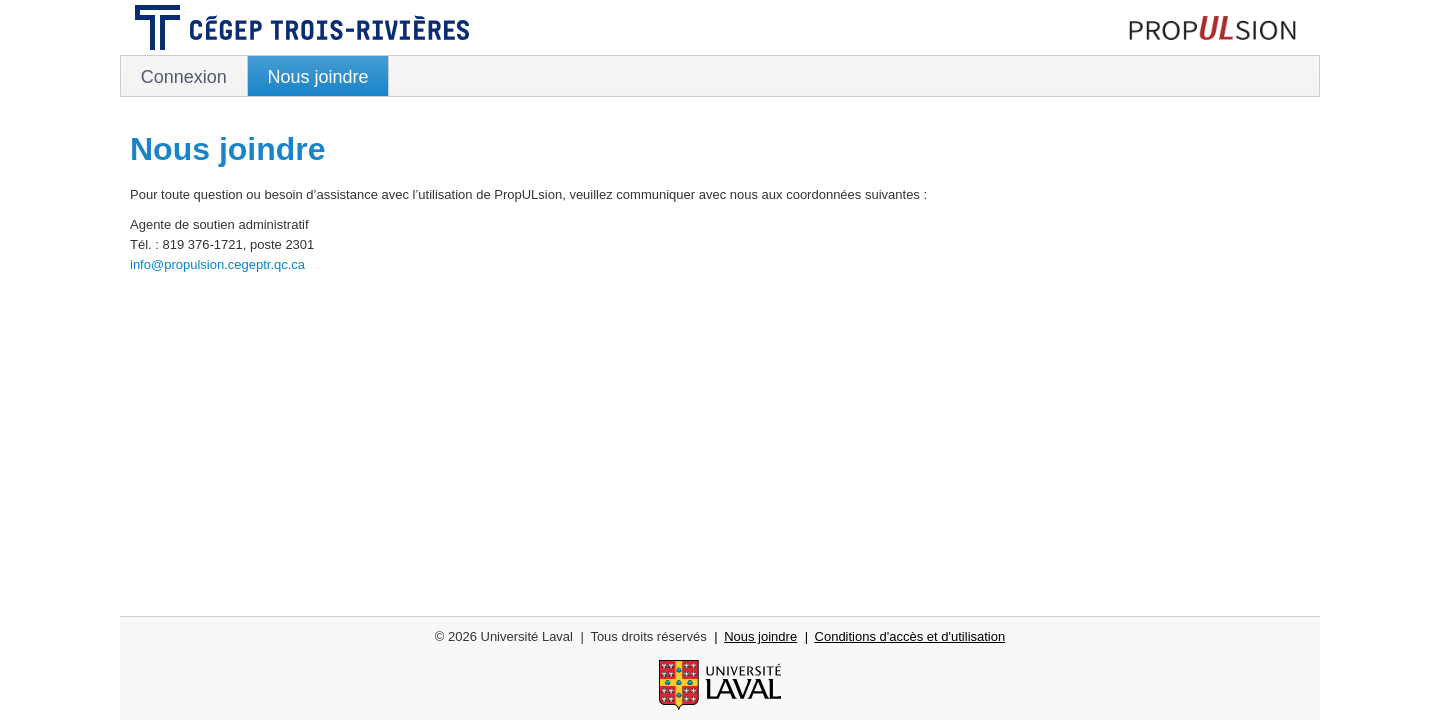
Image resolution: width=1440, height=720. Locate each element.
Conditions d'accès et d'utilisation (910, 636)
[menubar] (720, 76)
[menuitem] (184, 76)
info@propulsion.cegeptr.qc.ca (217, 264)
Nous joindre (317, 77)
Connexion (184, 77)
